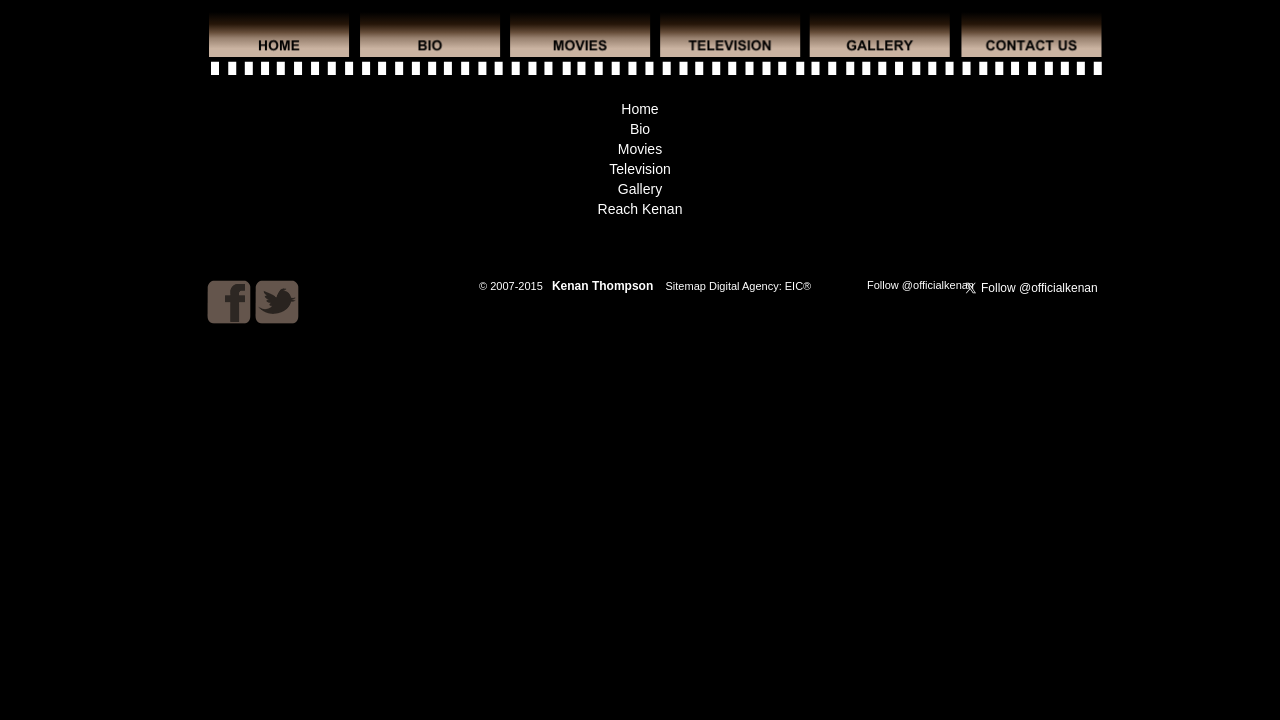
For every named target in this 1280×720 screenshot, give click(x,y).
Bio (640, 129)
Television (639, 169)
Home (639, 109)
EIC (794, 286)
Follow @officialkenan (920, 285)
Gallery (640, 189)
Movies (640, 149)
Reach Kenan (640, 209)
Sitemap (686, 286)
